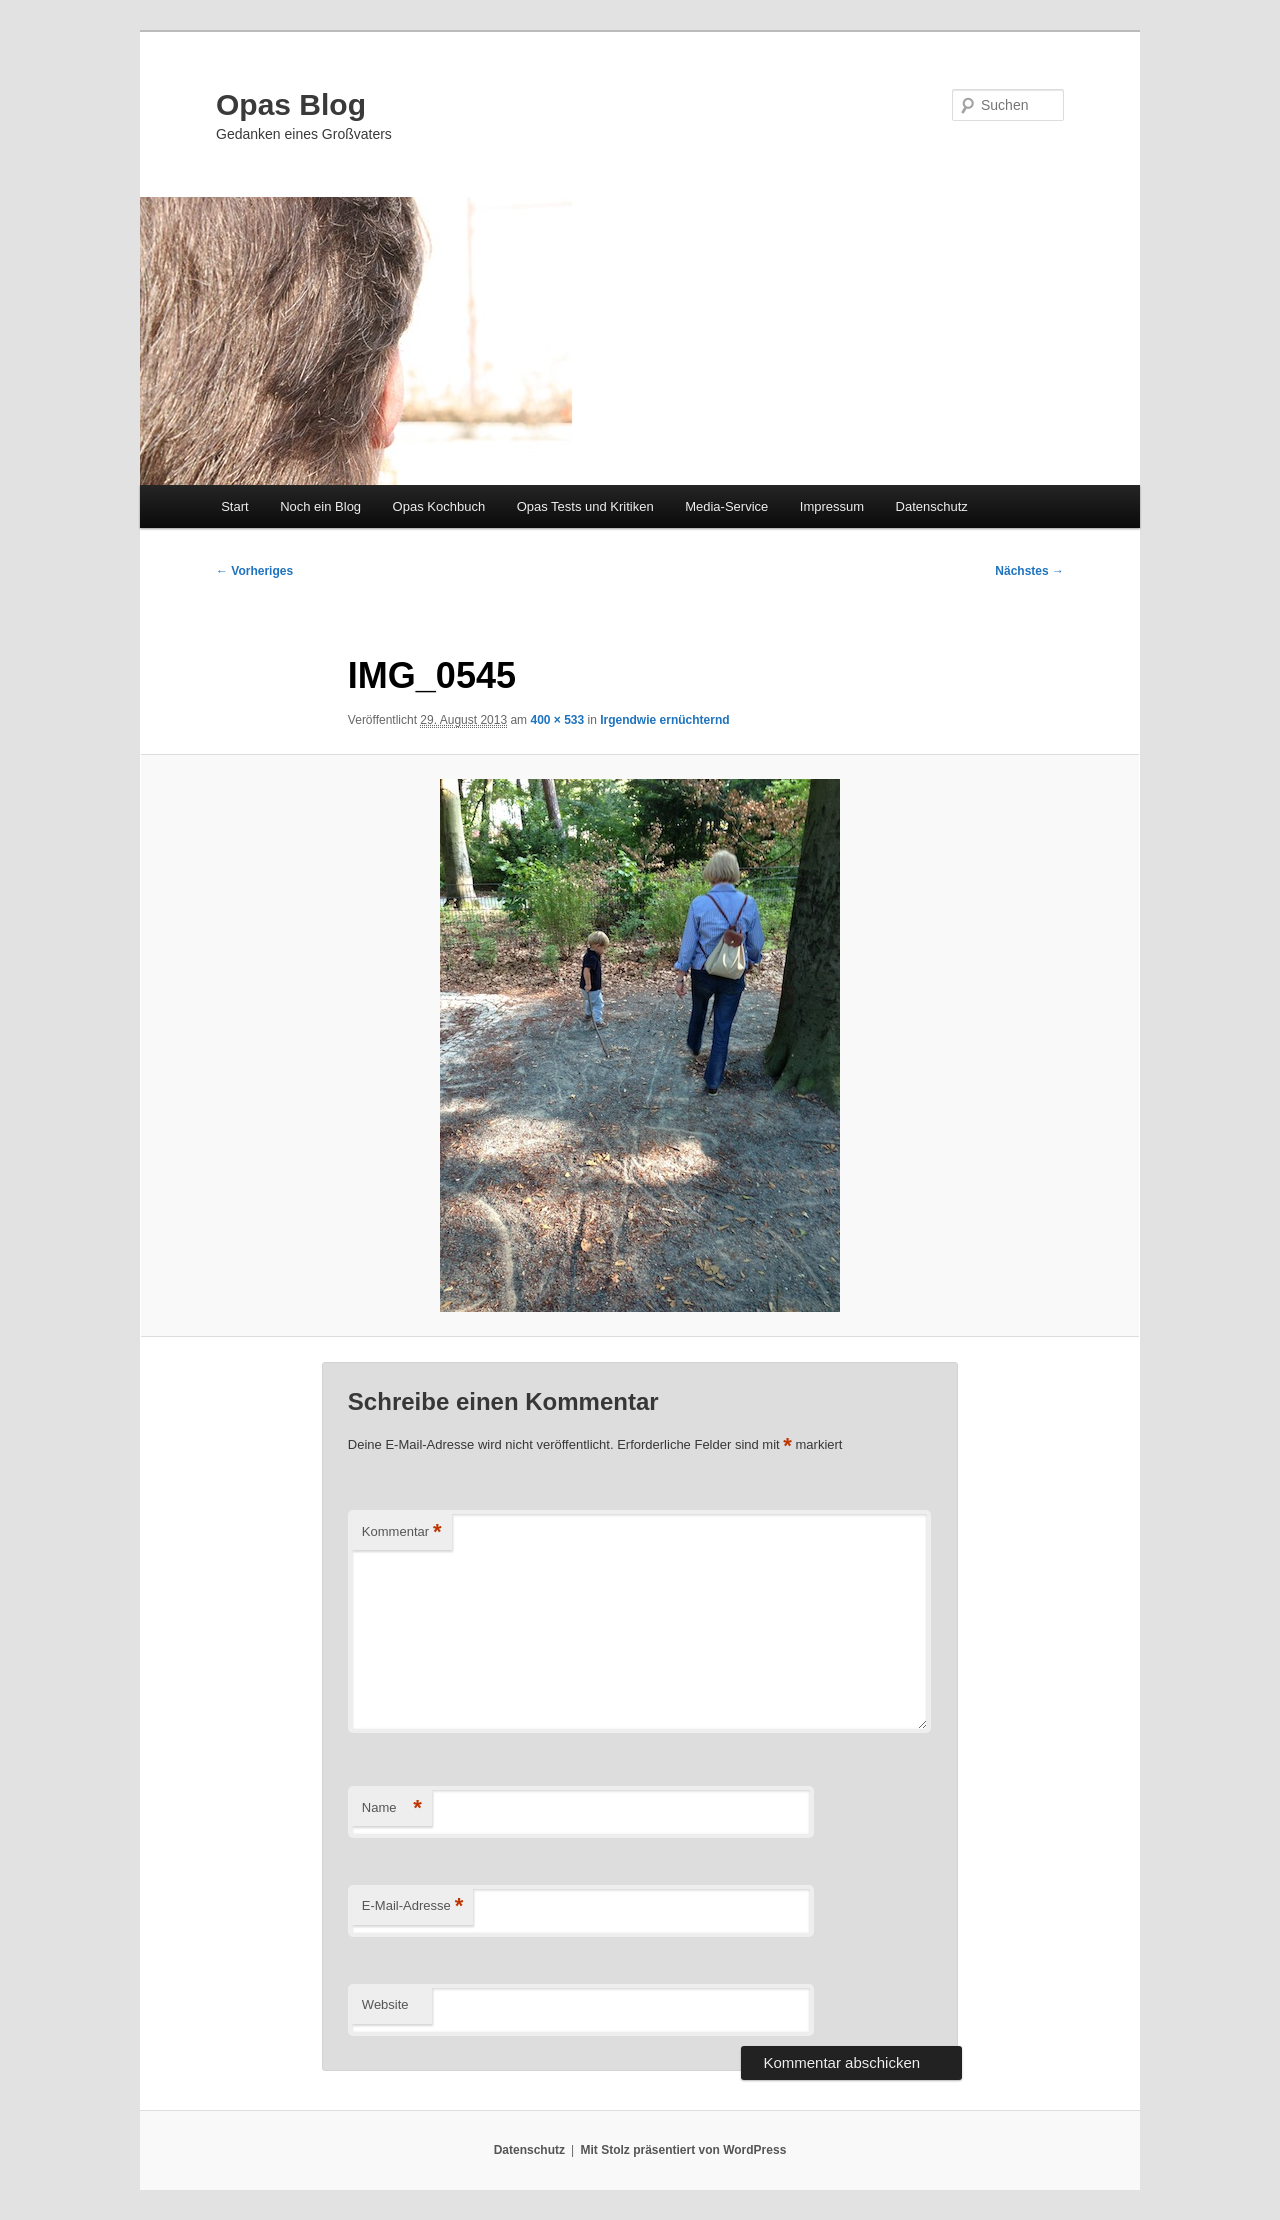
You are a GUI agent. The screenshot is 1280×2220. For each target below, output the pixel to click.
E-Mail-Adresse (412, 1906)
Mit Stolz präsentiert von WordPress (683, 2150)
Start (234, 506)
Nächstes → (1029, 571)
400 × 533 (557, 720)
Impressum (832, 506)
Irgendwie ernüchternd (664, 720)
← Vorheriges (254, 571)
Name (392, 1808)
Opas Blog (291, 104)
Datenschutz (932, 506)
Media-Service (726, 506)
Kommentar (402, 1532)
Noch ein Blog (320, 506)
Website (385, 2004)
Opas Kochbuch (439, 506)
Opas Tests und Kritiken (585, 506)
